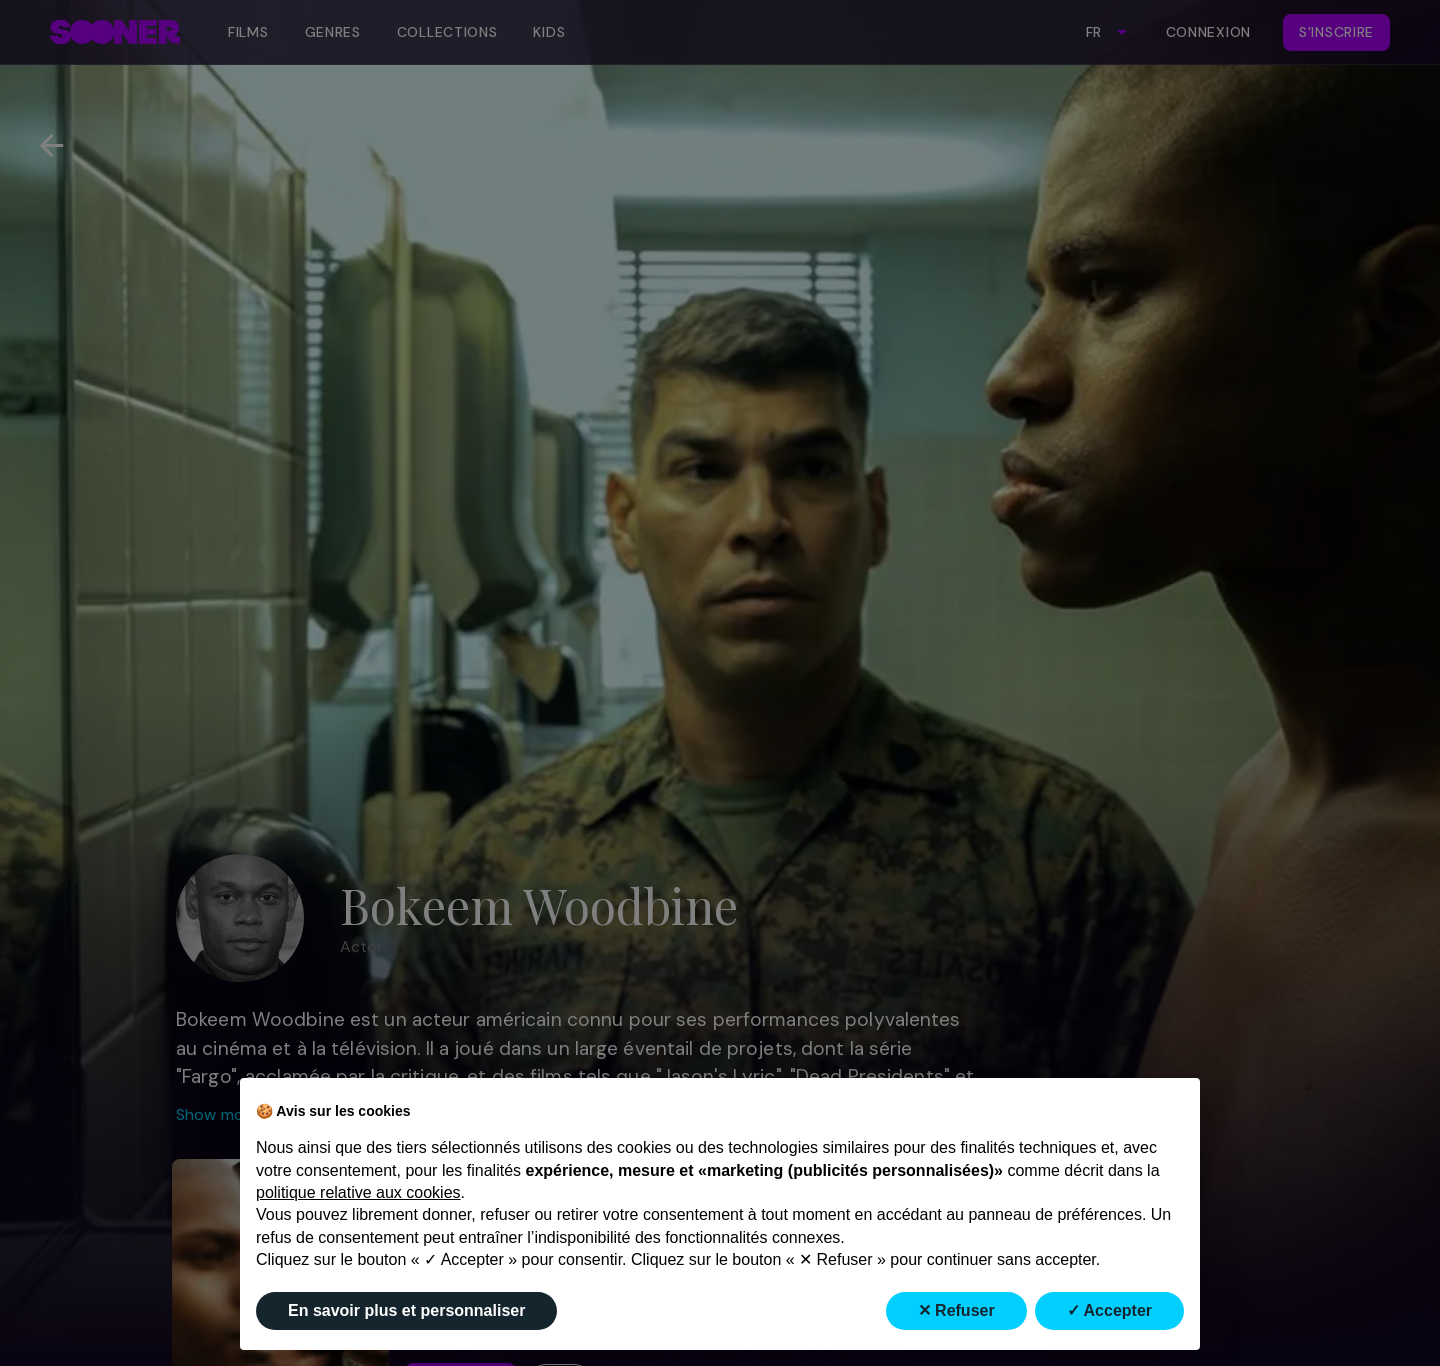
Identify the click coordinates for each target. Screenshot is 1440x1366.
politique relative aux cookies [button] (358, 1192)
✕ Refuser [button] (956, 1310)
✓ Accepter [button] (1109, 1310)
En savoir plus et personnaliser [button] (406, 1310)
